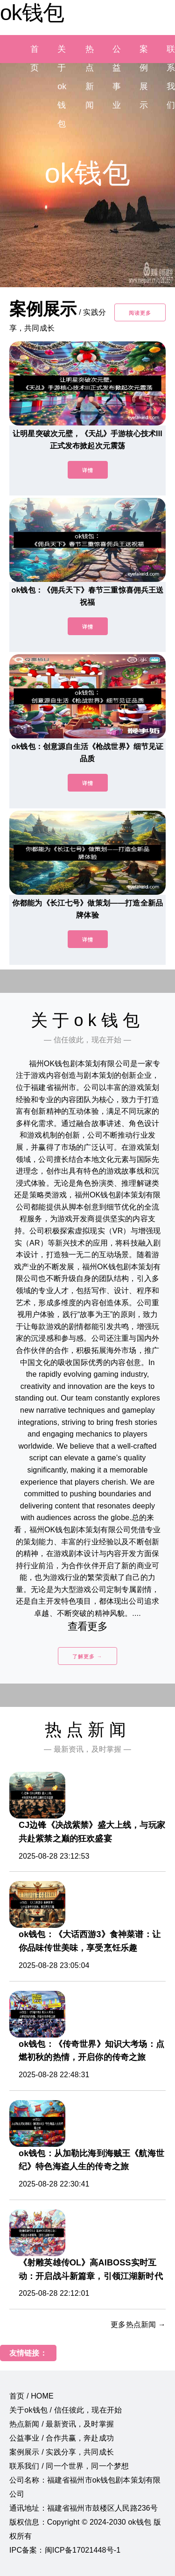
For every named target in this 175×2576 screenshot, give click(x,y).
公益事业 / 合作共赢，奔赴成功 (61, 2438)
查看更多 (87, 1626)
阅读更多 (140, 313)
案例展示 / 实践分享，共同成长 (61, 2452)
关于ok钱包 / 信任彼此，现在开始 (65, 2410)
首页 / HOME (31, 2396)
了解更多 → (87, 1656)
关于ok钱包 (61, 86)
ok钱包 (32, 12)
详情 (87, 470)
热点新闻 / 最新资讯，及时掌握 (61, 2424)
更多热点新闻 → (138, 2324)
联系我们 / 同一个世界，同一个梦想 (69, 2466)
